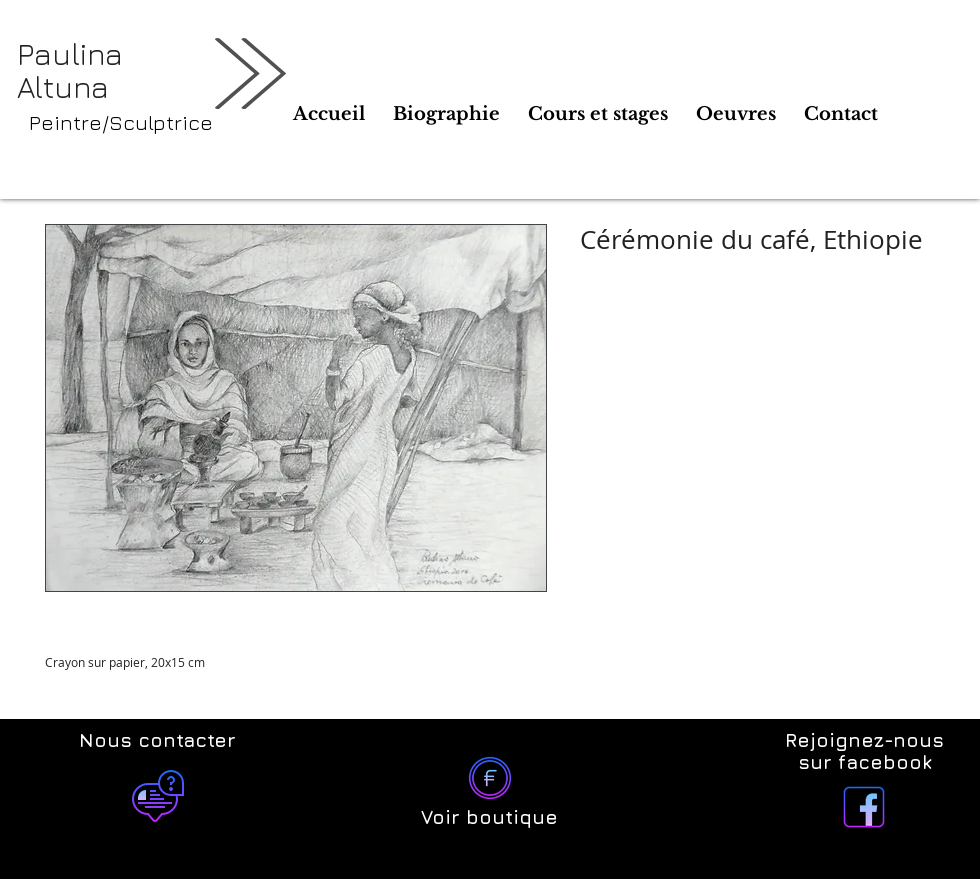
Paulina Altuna (70, 70)
